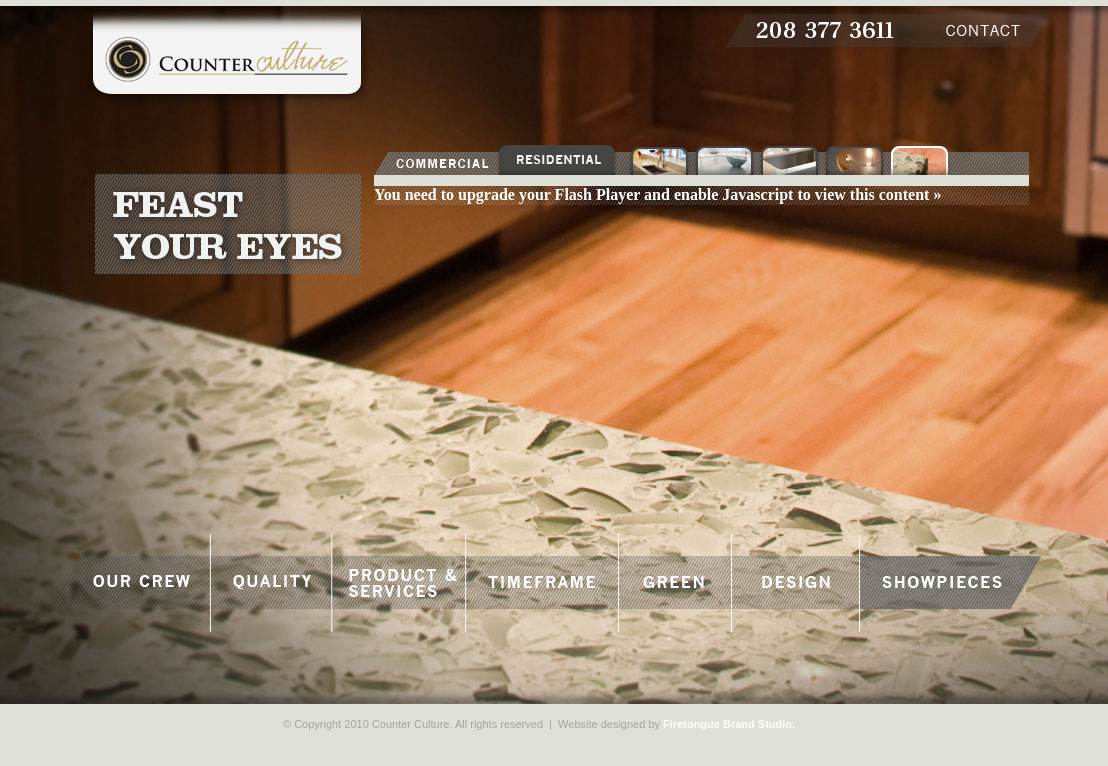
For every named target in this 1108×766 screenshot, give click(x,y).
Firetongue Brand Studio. (729, 724)
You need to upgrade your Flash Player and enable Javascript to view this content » (657, 194)
